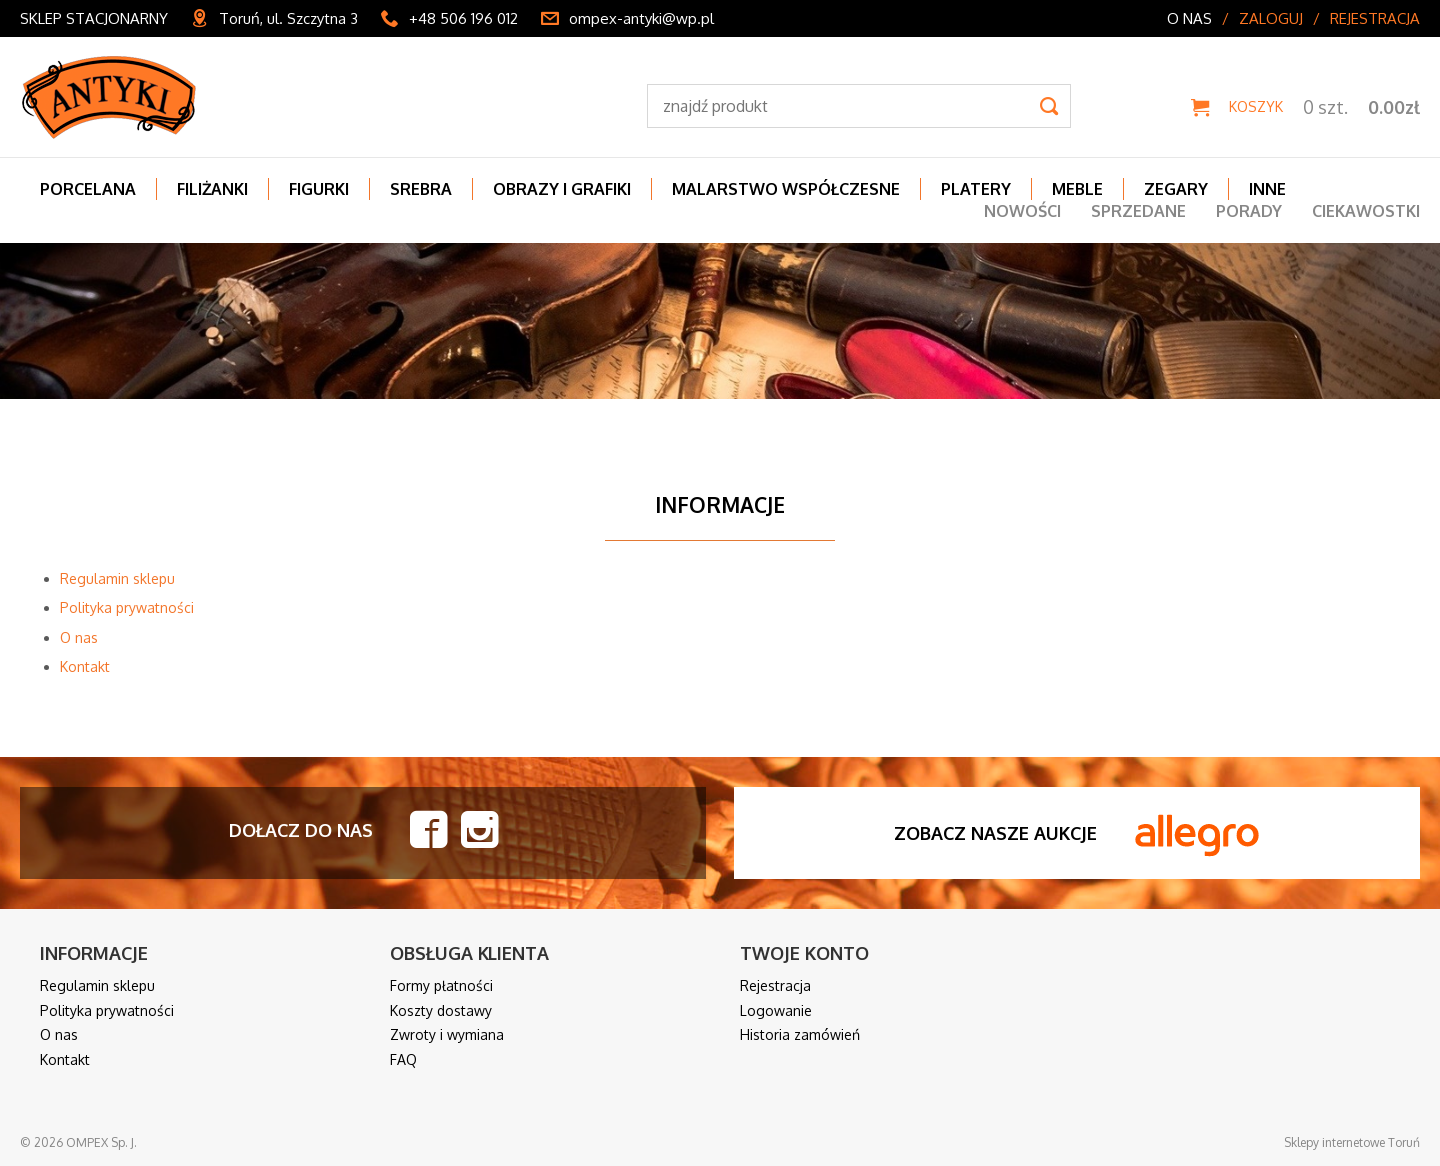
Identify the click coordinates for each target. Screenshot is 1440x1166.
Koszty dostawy (441, 1010)
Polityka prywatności (127, 607)
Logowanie (776, 1010)
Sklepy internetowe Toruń (1352, 1142)
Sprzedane (1138, 211)
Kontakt (85, 666)
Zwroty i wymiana (447, 1034)
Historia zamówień (800, 1034)
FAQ (403, 1059)
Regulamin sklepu (117, 578)
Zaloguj (1271, 18)
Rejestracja (1375, 18)
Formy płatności (441, 985)
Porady (1249, 211)
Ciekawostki (1366, 211)
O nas (1189, 18)
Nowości (1022, 211)
